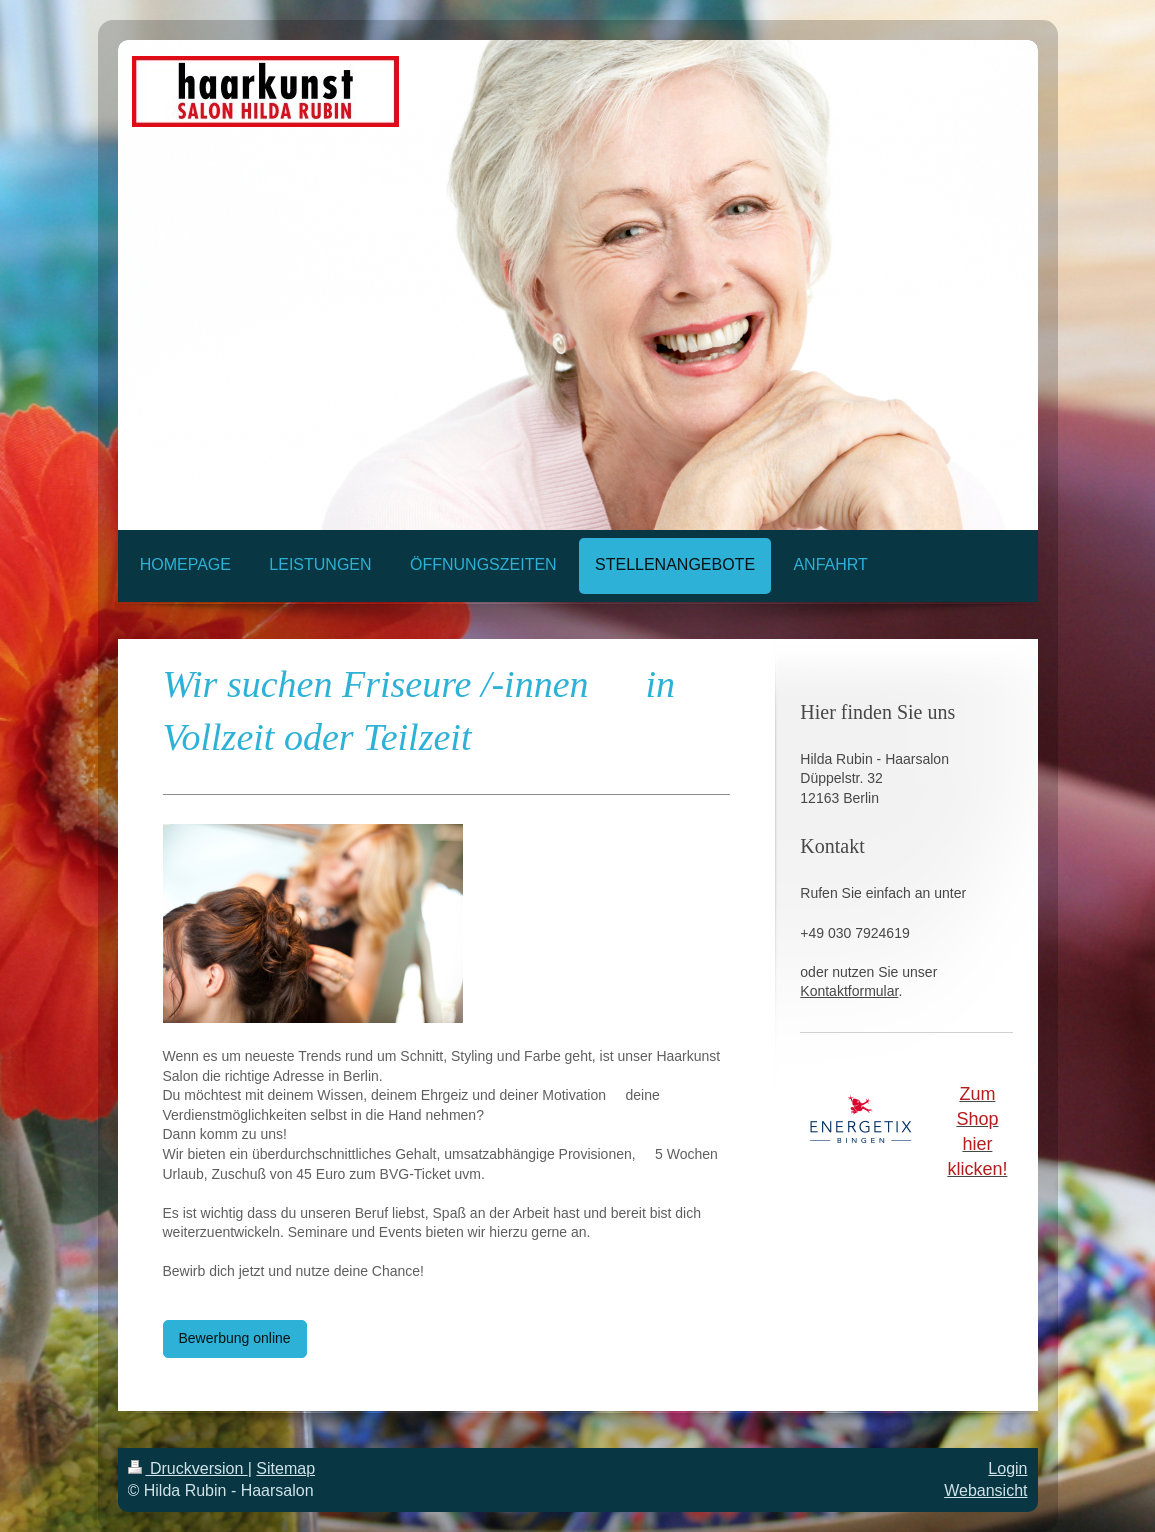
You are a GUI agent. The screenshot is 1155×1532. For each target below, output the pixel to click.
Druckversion (188, 1468)
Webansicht (985, 1490)
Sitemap (285, 1468)
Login (1007, 1468)
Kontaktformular (849, 991)
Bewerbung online (235, 1338)
